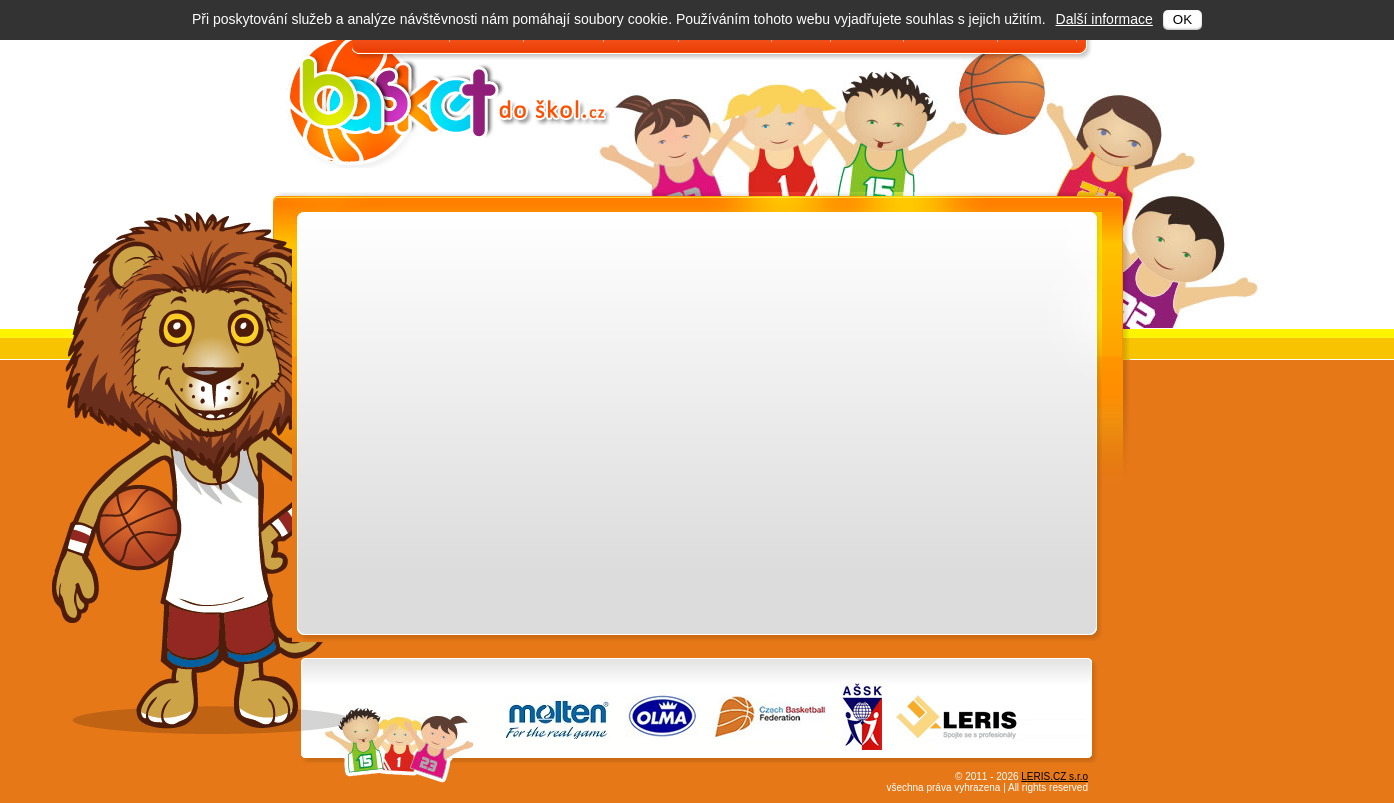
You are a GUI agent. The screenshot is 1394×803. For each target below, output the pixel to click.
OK (1182, 19)
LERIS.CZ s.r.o (1054, 776)
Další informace (1104, 19)
